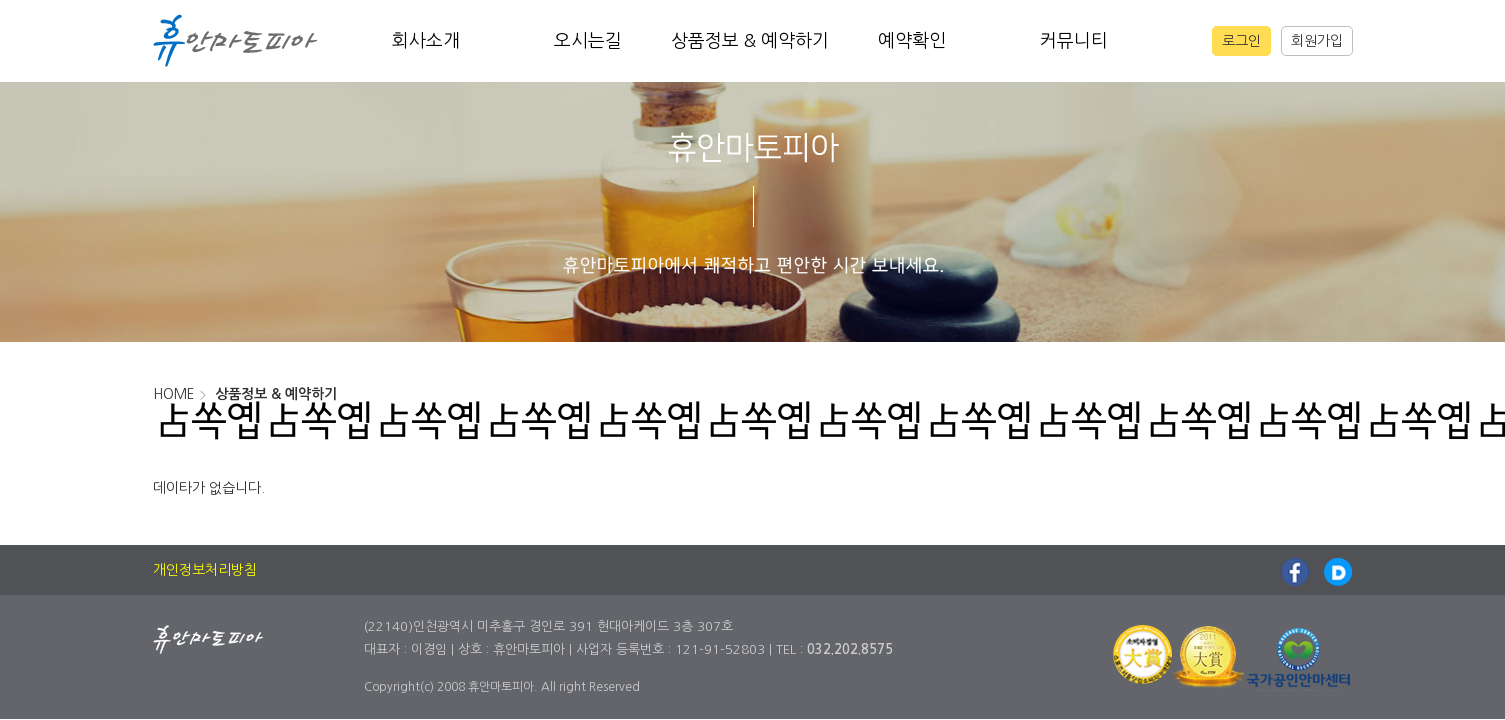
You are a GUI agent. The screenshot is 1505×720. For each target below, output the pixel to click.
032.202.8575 (850, 649)
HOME (174, 394)
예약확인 (912, 41)
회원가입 (1317, 41)
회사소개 (426, 41)
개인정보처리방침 (205, 570)
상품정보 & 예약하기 (750, 41)
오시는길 (588, 41)
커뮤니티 (1074, 41)
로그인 (1241, 41)
